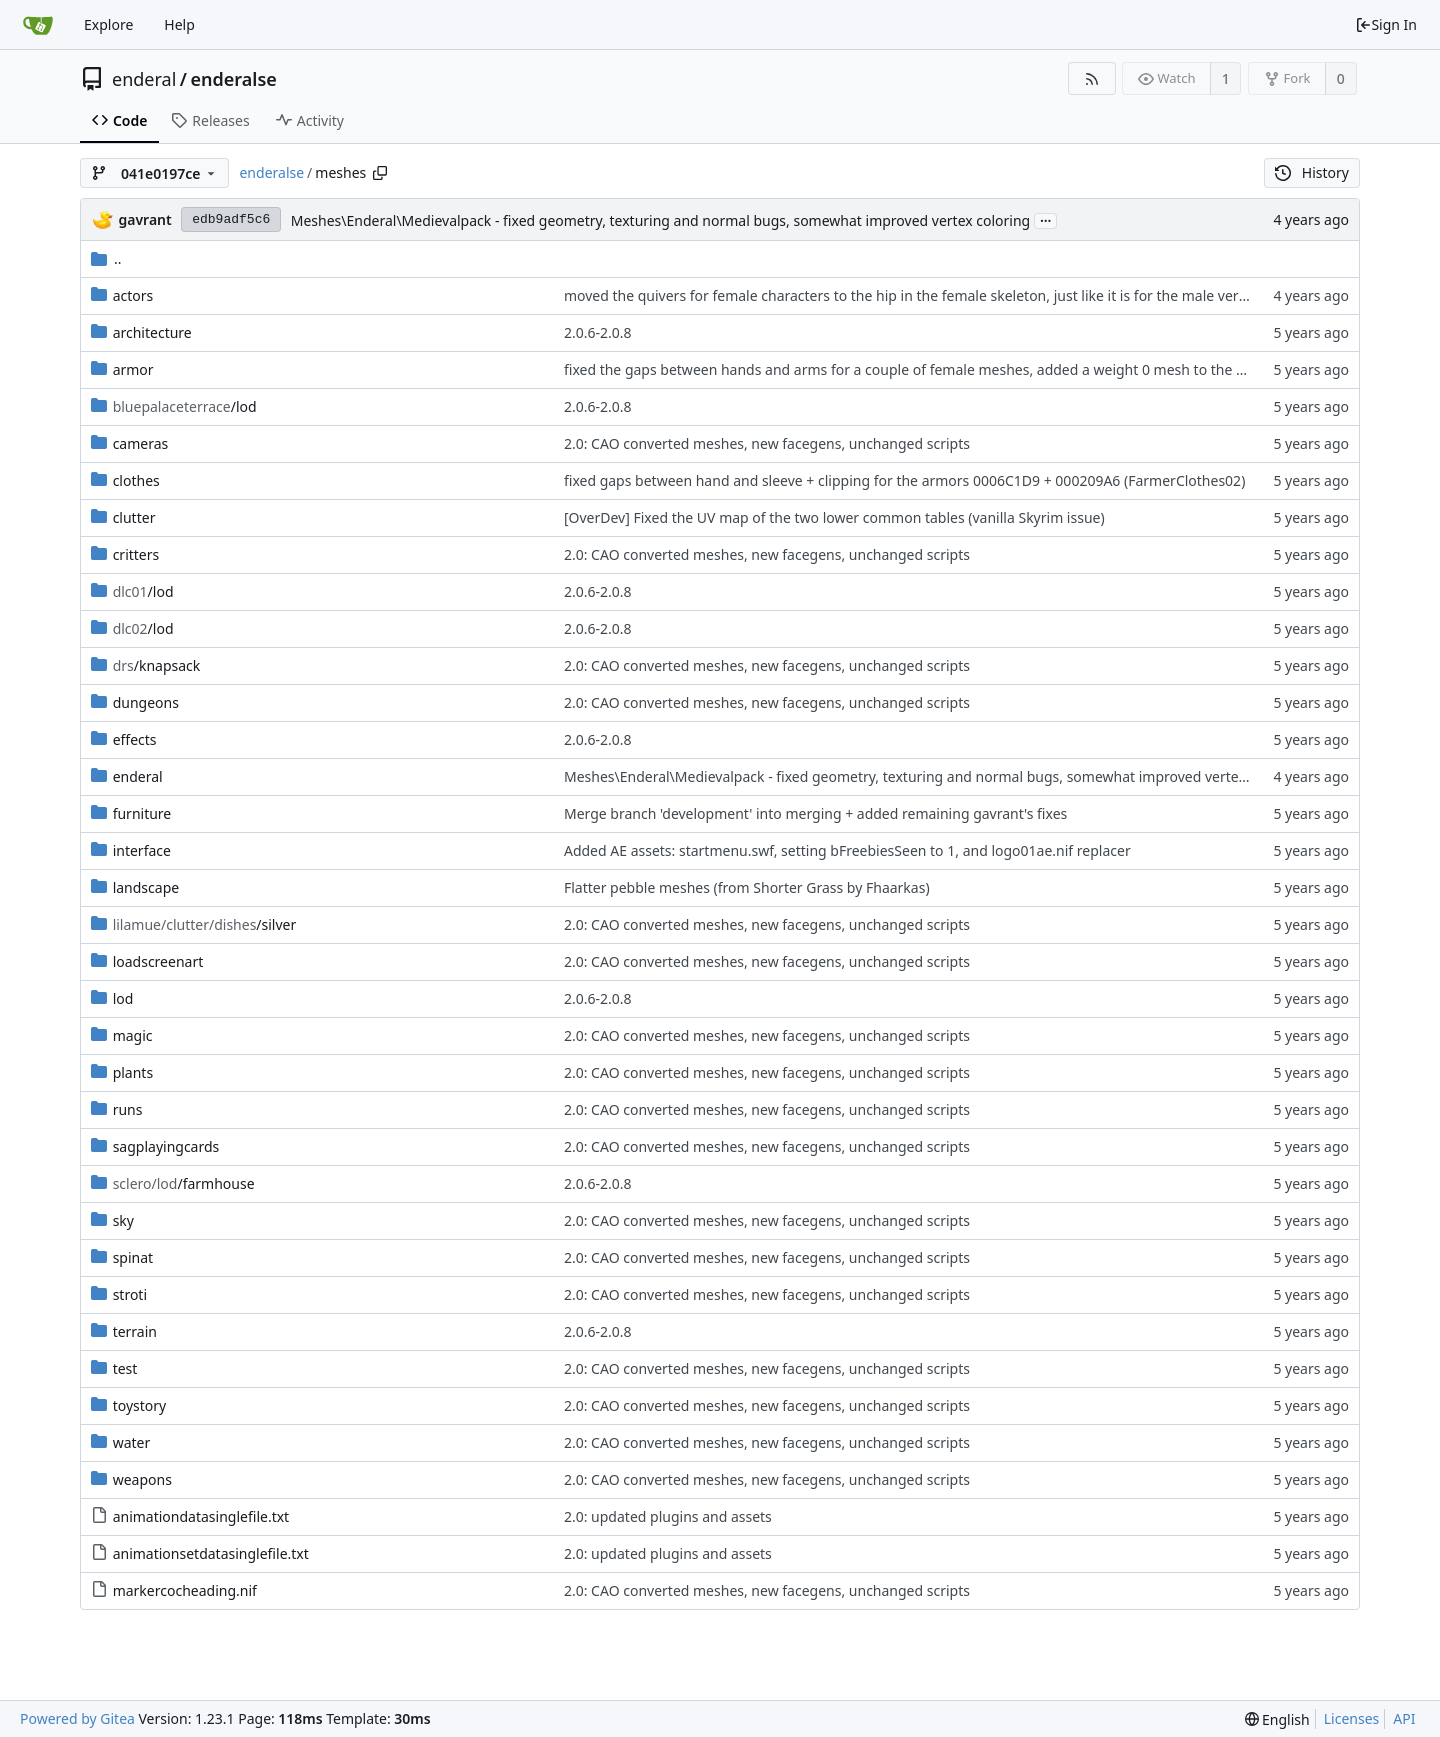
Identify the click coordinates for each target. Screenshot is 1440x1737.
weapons (142, 1479)
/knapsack (157, 665)
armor (133, 369)
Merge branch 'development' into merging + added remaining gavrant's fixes (815, 813)
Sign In (1386, 24)
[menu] (1277, 1719)
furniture (142, 813)
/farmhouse (184, 1183)
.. (106, 258)
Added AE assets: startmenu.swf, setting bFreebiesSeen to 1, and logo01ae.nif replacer (847, 850)
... (1046, 219)
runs (128, 1109)
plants (133, 1072)
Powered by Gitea (77, 1718)
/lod (185, 406)
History (1312, 172)
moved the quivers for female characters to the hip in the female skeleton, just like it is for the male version (915, 295)
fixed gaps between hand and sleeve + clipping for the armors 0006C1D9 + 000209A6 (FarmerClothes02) (904, 480)
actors (133, 295)
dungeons (146, 702)
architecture (152, 332)
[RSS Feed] (1091, 78)
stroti (130, 1294)
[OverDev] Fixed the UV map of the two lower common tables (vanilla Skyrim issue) (834, 517)
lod (123, 998)
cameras (141, 443)
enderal (144, 79)
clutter (134, 517)
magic (133, 1035)
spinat (133, 1257)
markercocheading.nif (185, 1590)
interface (142, 850)
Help (179, 24)
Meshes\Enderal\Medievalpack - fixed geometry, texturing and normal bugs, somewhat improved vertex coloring (661, 220)
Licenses (1352, 1718)
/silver (205, 924)
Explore (108, 24)
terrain (135, 1331)
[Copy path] (380, 173)
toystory (140, 1405)
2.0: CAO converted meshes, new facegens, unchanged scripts (767, 443)
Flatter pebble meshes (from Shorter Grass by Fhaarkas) (747, 887)
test (125, 1368)
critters (136, 554)
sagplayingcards (166, 1146)
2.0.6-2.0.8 (598, 332)
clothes (136, 480)
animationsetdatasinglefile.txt (211, 1553)
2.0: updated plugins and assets (668, 1516)
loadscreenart (158, 961)
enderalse (234, 79)
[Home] (38, 25)
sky (123, 1220)
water (132, 1442)
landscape (146, 887)
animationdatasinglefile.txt (201, 1516)
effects (135, 739)
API (1404, 1718)
